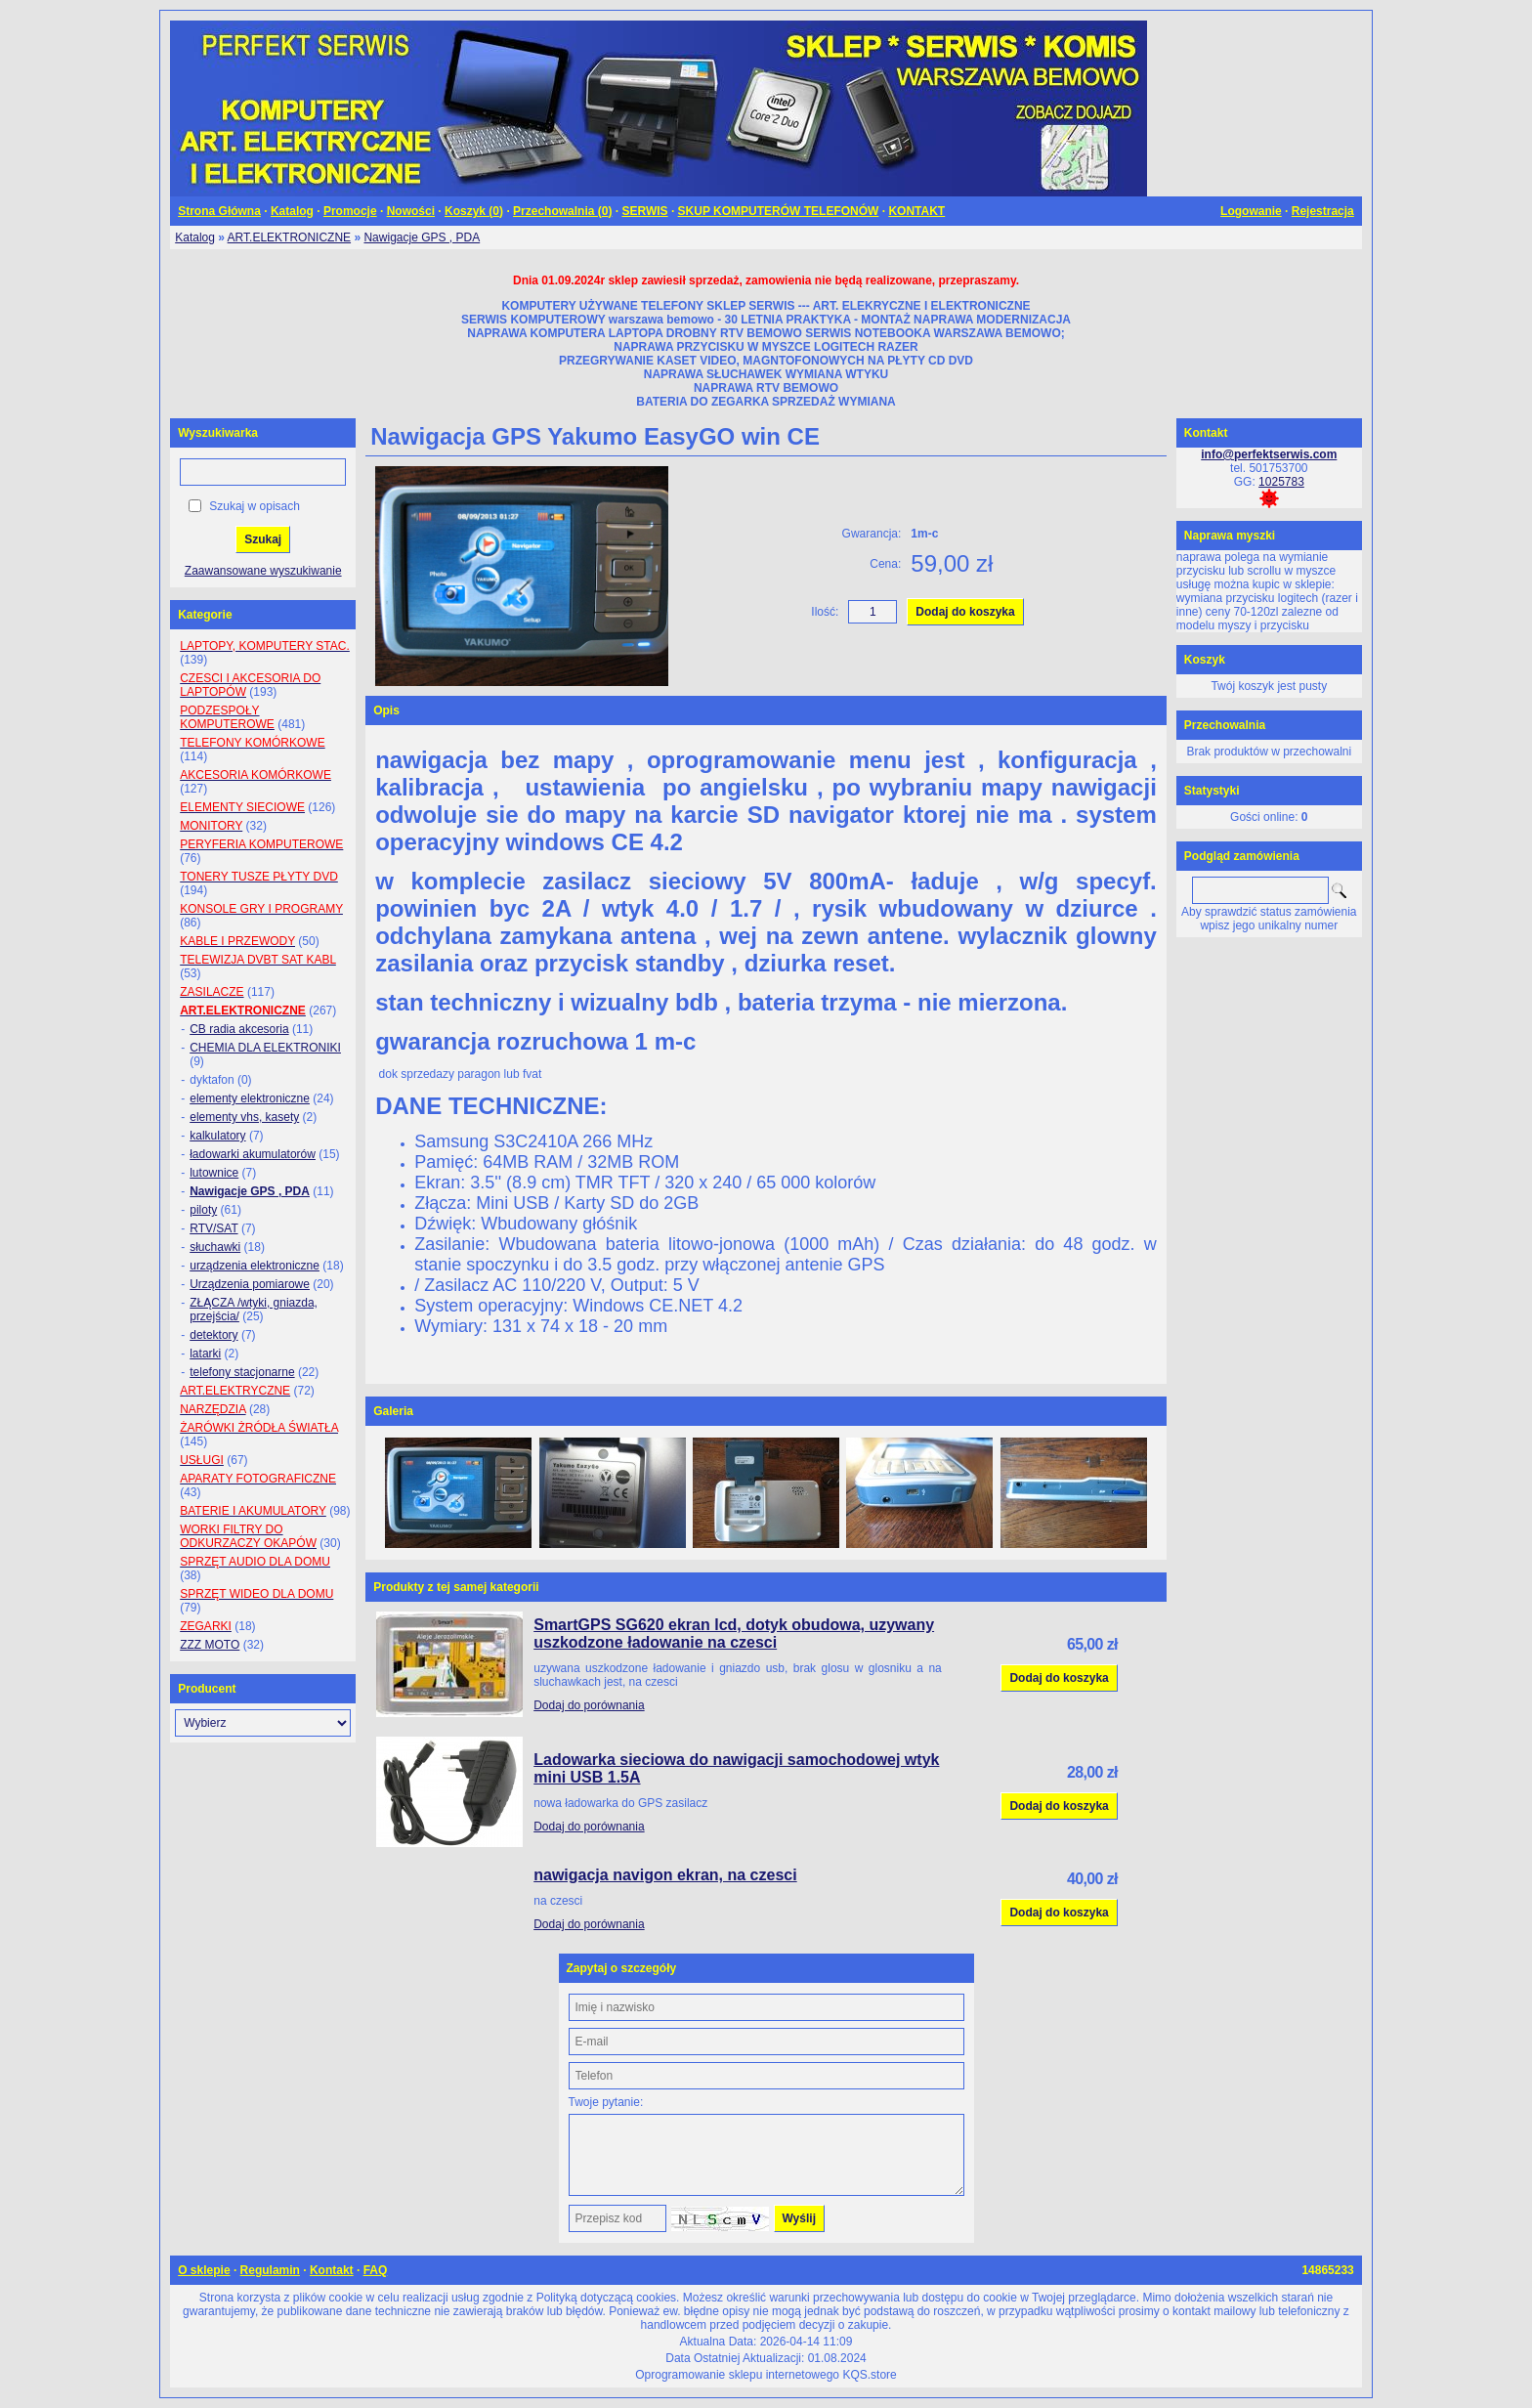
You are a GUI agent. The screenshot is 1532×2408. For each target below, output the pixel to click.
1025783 (1281, 482)
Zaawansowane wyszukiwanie (263, 571)
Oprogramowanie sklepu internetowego (737, 2375)
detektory (213, 1335)
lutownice (214, 1173)
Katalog (292, 211)
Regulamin (270, 2270)
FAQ (375, 2270)
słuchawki (215, 1247)
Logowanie (1251, 211)
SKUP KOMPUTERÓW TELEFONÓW (778, 211)
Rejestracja (1323, 211)
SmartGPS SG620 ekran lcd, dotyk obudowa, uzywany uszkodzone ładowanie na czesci (733, 1633)
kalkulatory (217, 1135)
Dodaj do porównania (588, 1705)
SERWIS (644, 211)
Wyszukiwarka (218, 433)
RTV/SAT (213, 1228)
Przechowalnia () (562, 211)
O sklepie (204, 2270)
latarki (205, 1353)
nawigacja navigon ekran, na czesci (664, 1875)
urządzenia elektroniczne (254, 1265)
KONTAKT (916, 211)
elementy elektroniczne (250, 1098)
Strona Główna (219, 211)
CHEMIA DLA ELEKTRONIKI (265, 1047)
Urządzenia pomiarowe (250, 1284)
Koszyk (1204, 659)
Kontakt (332, 2270)
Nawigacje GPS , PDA (421, 237)
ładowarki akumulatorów (253, 1154)
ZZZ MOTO (209, 1645)
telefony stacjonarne (242, 1372)
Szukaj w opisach (254, 506)
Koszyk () (474, 211)
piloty (203, 1210)
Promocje (350, 211)
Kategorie (205, 615)
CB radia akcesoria (239, 1029)
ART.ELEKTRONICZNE (289, 237)
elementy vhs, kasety (244, 1117)
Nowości (411, 211)
